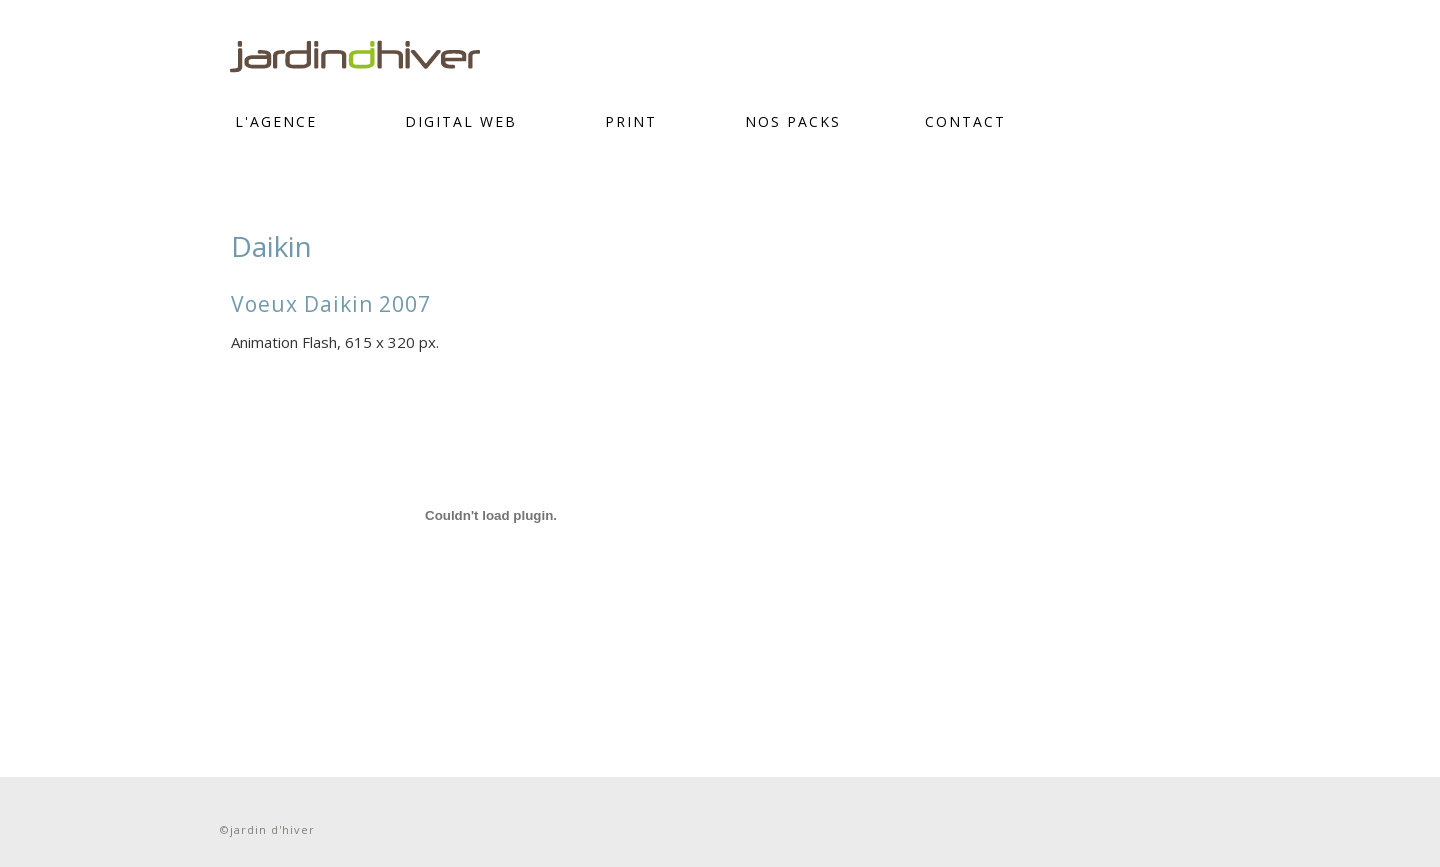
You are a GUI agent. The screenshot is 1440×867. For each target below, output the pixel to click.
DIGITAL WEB (461, 121)
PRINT (631, 121)
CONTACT (965, 121)
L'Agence (276, 121)
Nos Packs (793, 121)
